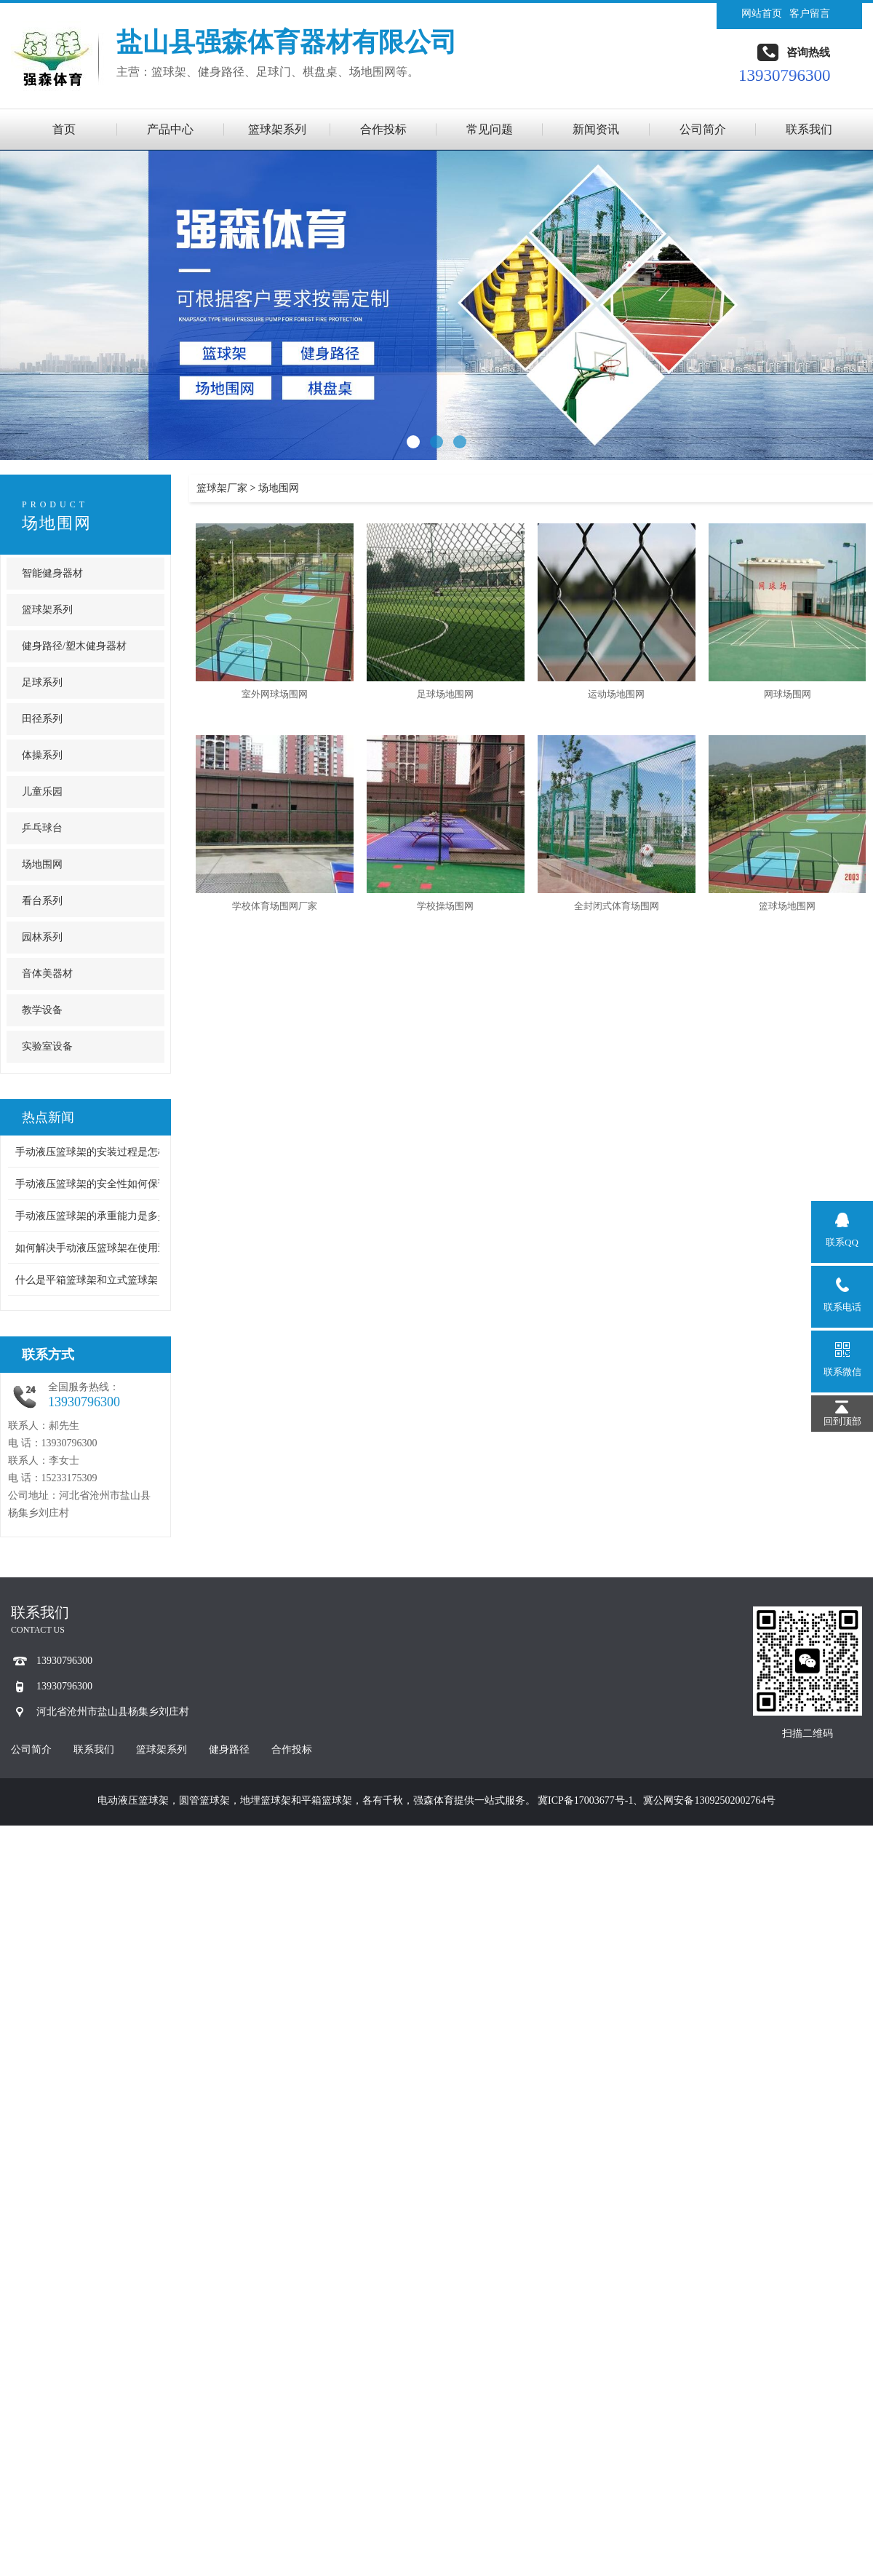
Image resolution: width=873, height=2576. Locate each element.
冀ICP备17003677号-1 (585, 1800)
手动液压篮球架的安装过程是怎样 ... (96, 1151)
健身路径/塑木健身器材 (74, 646)
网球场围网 (787, 694)
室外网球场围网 (275, 694)
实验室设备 (47, 1046)
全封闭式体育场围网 (616, 905)
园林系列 (42, 937)
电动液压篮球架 (133, 1800)
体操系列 (42, 755)
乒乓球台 (42, 828)
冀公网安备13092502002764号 (709, 1800)
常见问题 (489, 129)
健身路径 (229, 1749)
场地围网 (57, 523)
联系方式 (48, 1354)
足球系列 (42, 682)
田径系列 (42, 718)
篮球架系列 (277, 129)
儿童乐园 (42, 791)
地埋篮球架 (265, 1800)
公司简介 (702, 129)
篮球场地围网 (787, 905)
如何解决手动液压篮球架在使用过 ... (96, 1248)
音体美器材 (47, 973)
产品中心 (170, 129)
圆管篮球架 (204, 1800)
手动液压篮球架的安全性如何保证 (91, 1183)
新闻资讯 (596, 129)
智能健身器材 (52, 573)
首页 (64, 129)
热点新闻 (48, 1117)
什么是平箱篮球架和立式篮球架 (86, 1280)
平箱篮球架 (326, 1800)
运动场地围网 (616, 694)
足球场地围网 (445, 694)
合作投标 (383, 129)
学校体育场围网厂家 (274, 905)
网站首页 (761, 13)
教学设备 (42, 1009)
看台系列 (42, 900)
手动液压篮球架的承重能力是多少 (91, 1215)
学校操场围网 (445, 905)
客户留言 (809, 13)
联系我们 (809, 129)
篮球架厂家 (221, 488)
